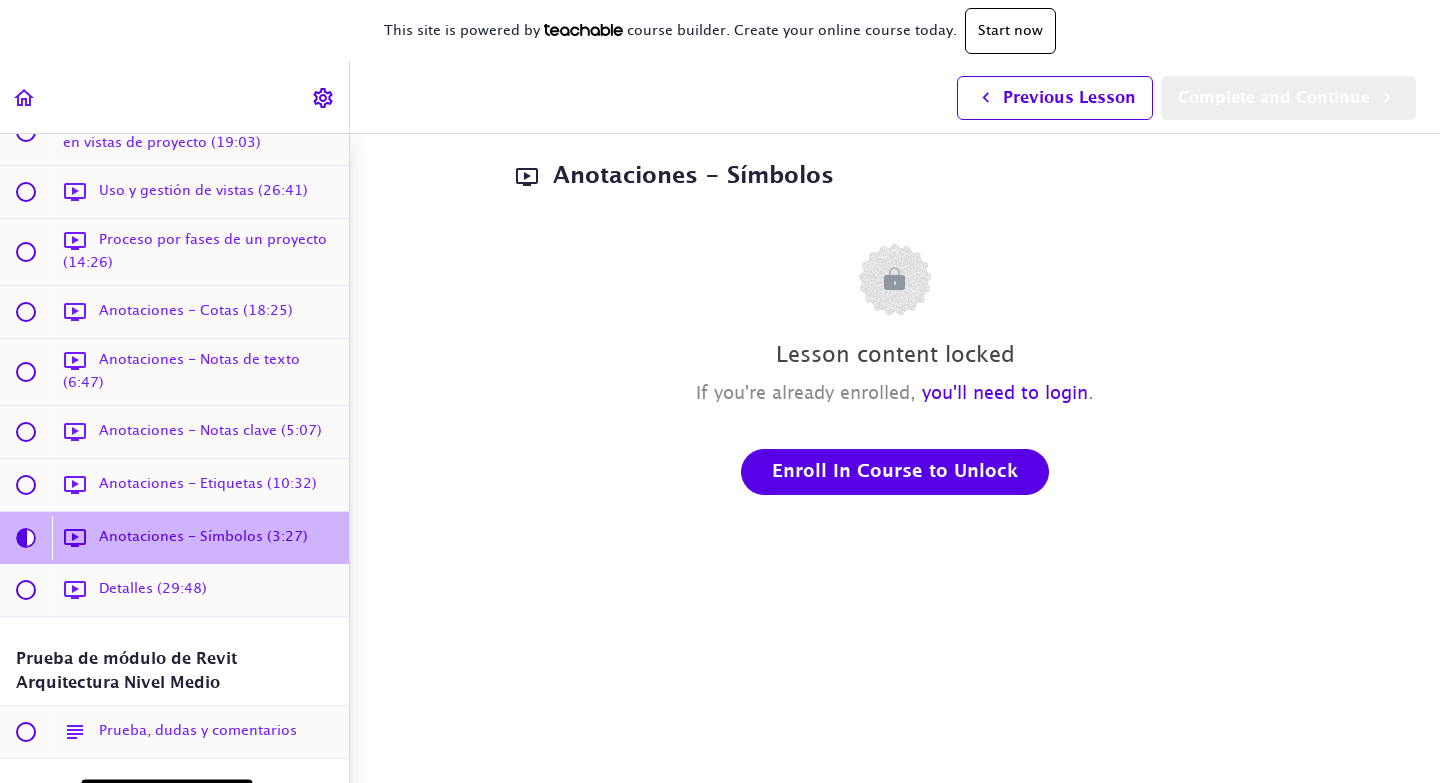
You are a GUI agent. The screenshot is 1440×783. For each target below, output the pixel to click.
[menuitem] (324, 97)
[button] (25, 97)
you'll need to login (1005, 394)
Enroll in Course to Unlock (895, 472)
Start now (1010, 31)
